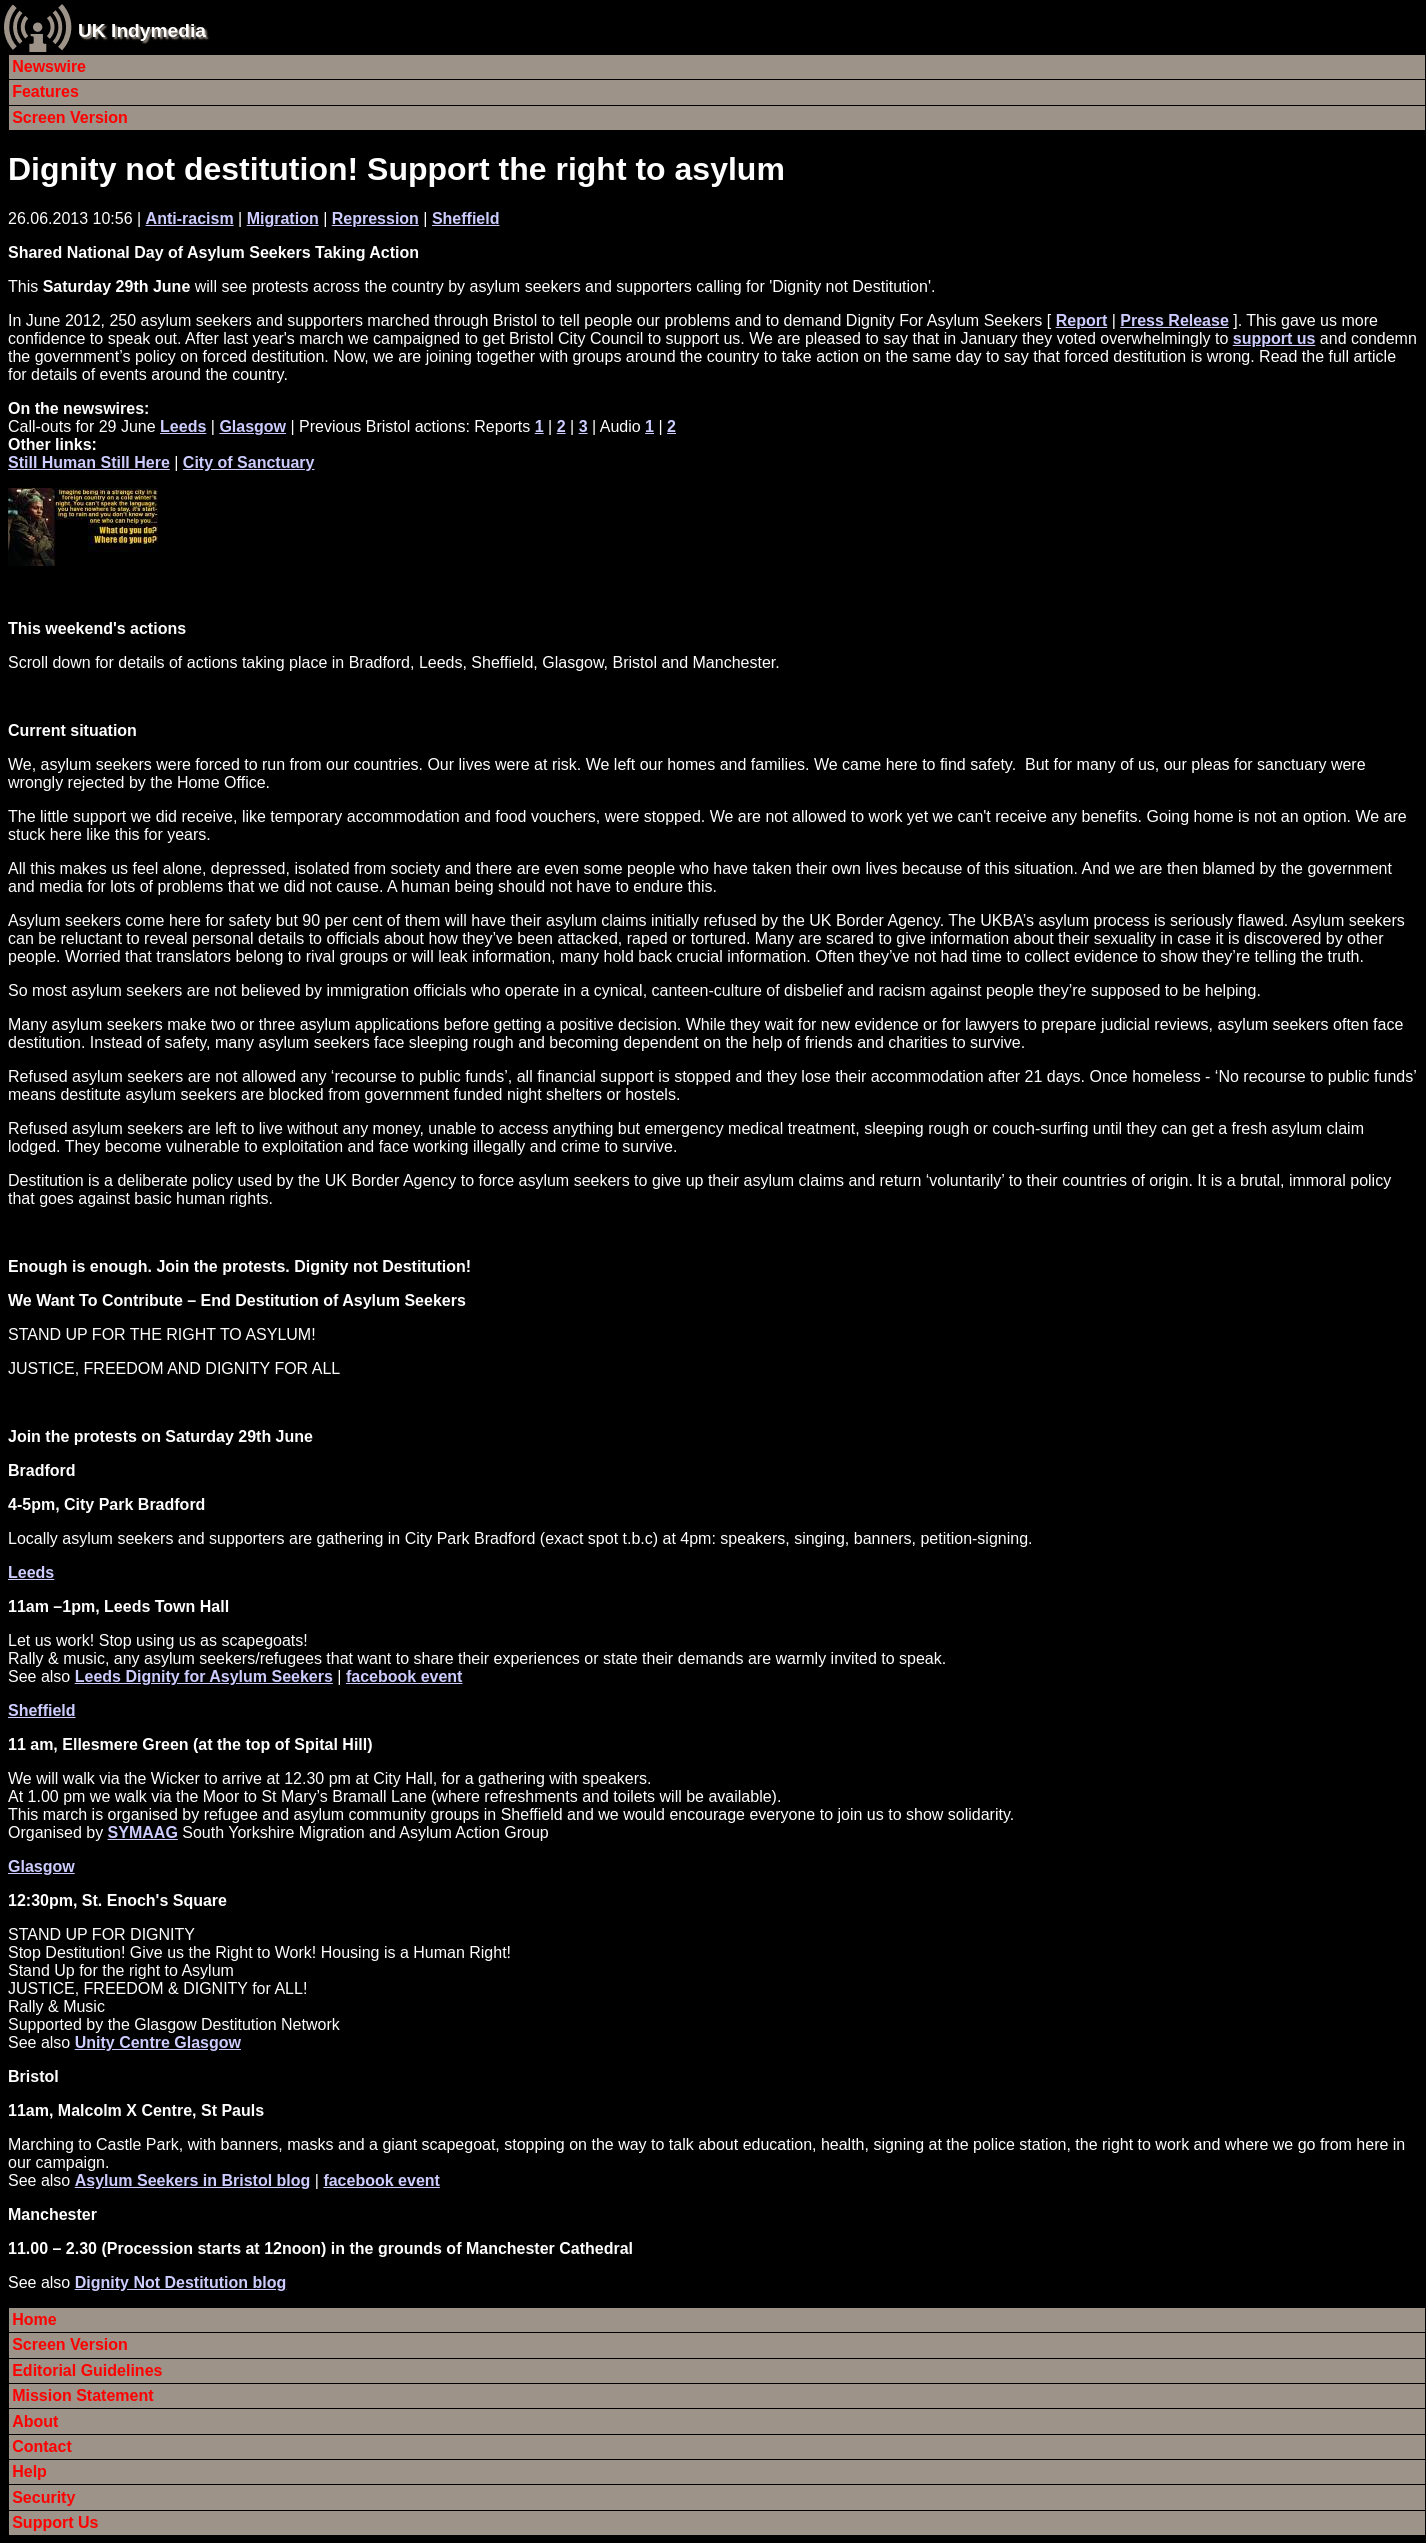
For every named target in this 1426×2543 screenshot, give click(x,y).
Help (29, 2471)
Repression (375, 218)
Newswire (49, 66)
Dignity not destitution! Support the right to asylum (396, 169)
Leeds (183, 426)
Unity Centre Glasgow (158, 2042)
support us (1274, 338)
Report (1082, 320)
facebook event (404, 1676)
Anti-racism (190, 218)
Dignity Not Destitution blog (181, 2282)
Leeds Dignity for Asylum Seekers (204, 1676)
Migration (283, 218)
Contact (42, 2446)
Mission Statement (82, 2395)
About (35, 2421)
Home (34, 2319)
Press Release (1174, 320)
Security (43, 2497)
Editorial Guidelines (87, 2370)
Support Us (55, 2522)
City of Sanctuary (249, 462)
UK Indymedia (142, 30)
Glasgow (252, 426)
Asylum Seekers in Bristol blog (193, 2180)
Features (45, 91)
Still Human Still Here (89, 462)
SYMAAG (143, 1832)
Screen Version (70, 117)
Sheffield (466, 218)
